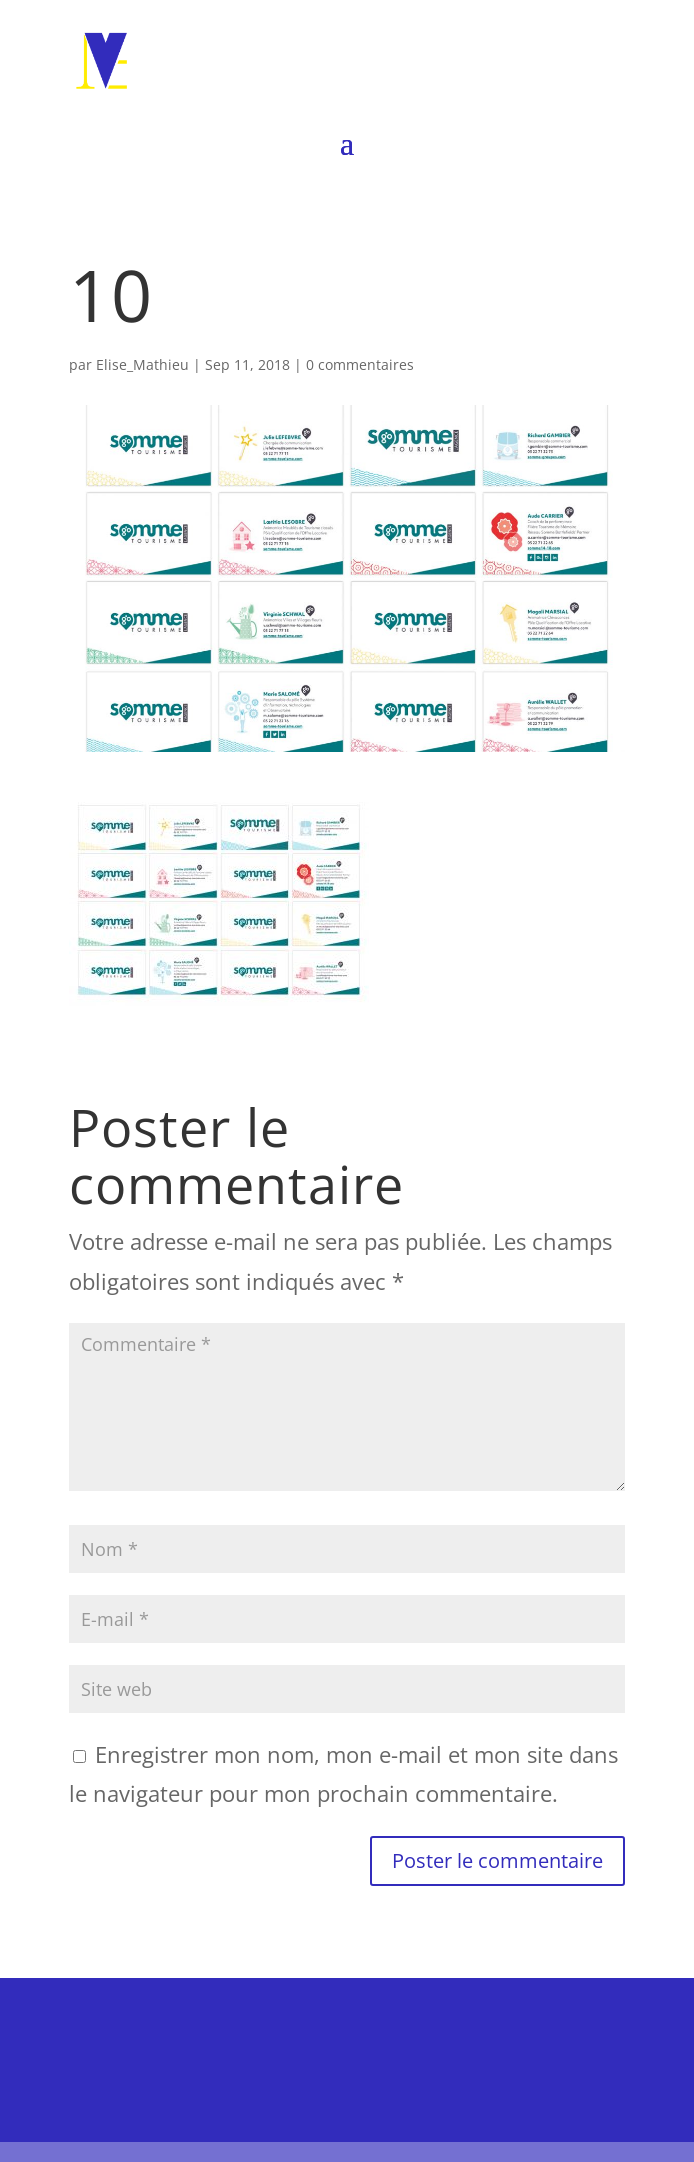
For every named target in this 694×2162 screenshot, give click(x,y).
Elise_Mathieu (142, 364)
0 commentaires (360, 364)
